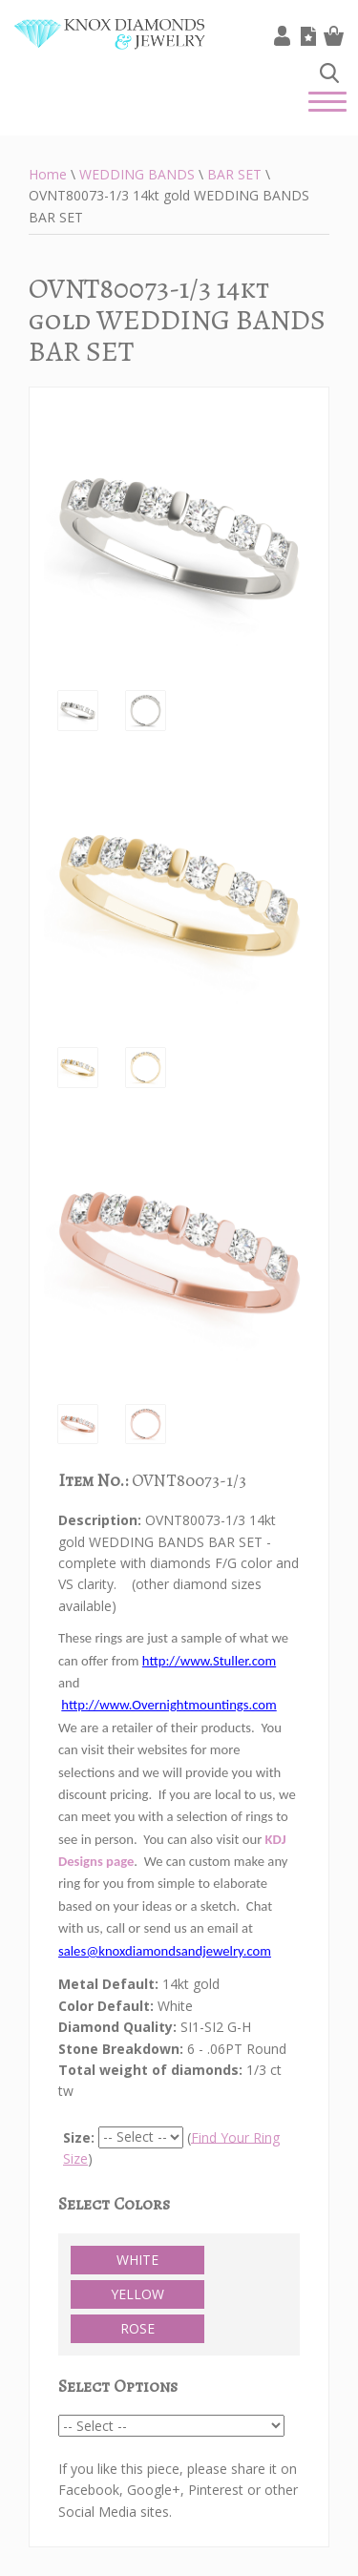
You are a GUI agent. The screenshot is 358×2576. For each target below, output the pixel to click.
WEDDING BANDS (137, 174)
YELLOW (137, 2294)
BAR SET (234, 174)
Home (48, 174)
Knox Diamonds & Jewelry (109, 48)
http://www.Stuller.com (209, 1660)
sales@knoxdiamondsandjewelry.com (164, 1950)
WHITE (137, 2260)
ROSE (137, 2328)
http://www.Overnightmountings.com (168, 1704)
